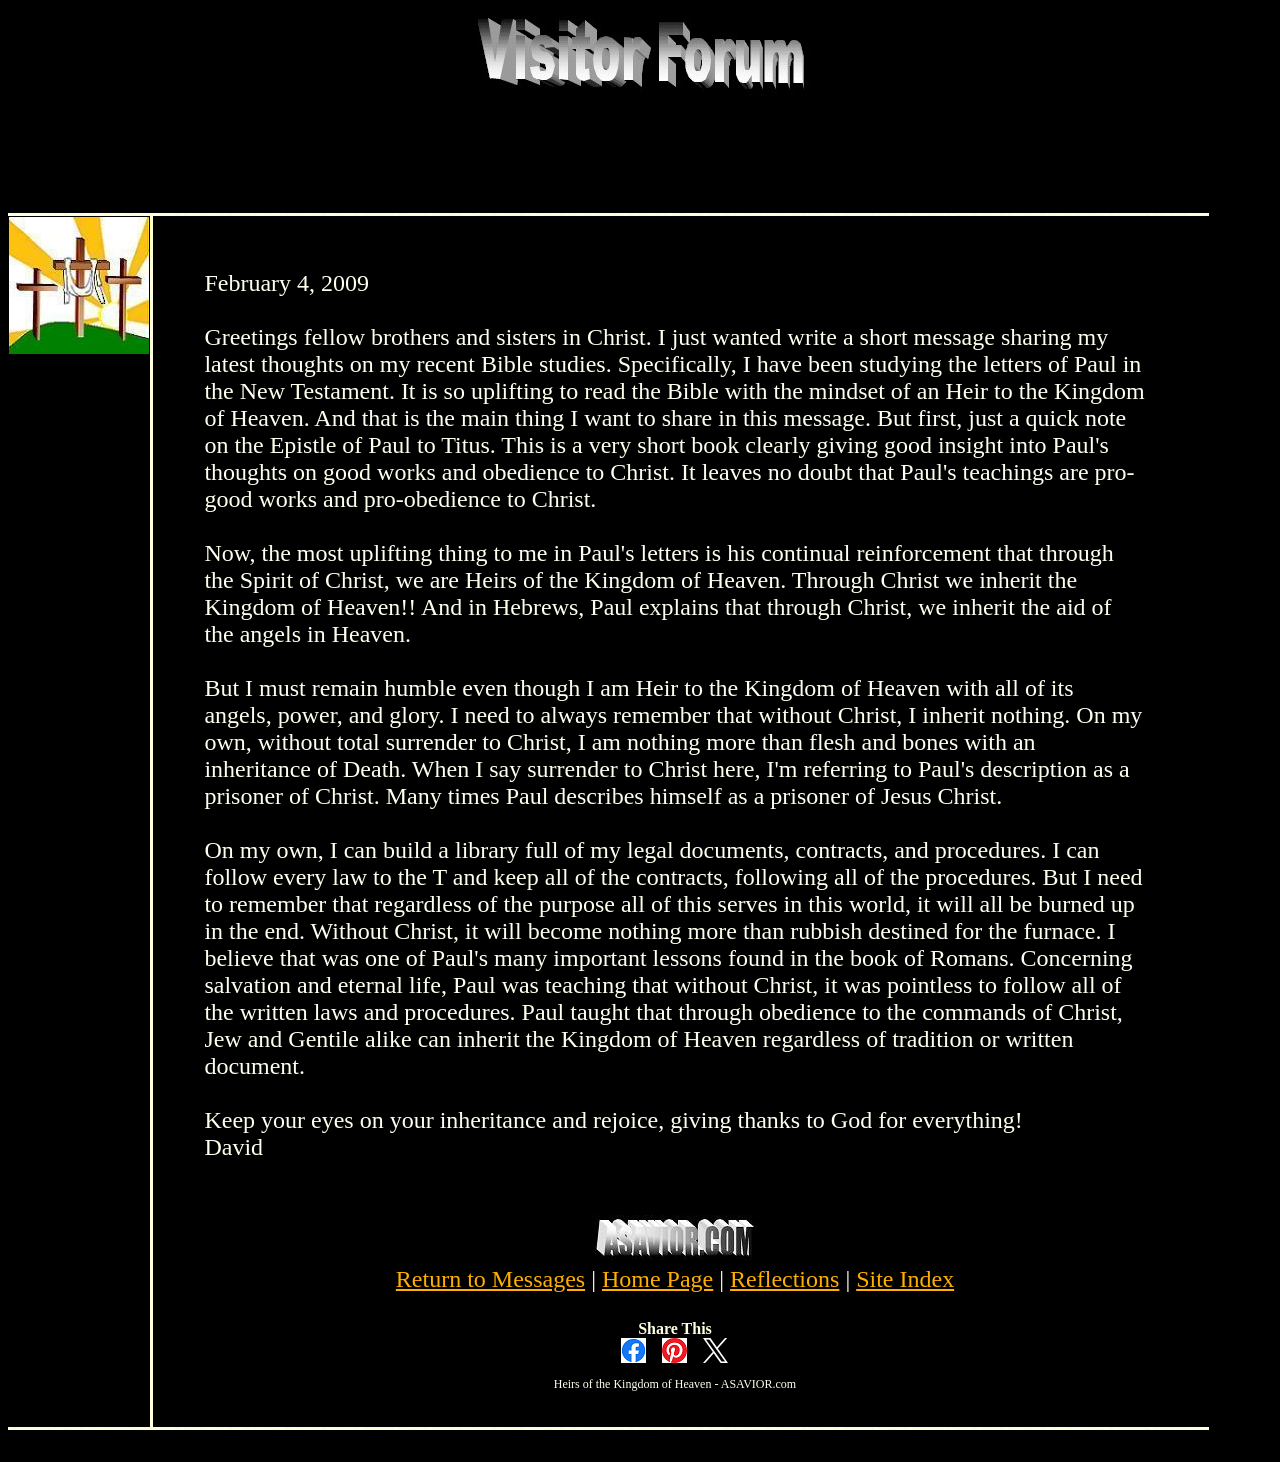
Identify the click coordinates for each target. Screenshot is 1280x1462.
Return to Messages (490, 1279)
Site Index (905, 1279)
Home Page (657, 1279)
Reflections (784, 1279)
